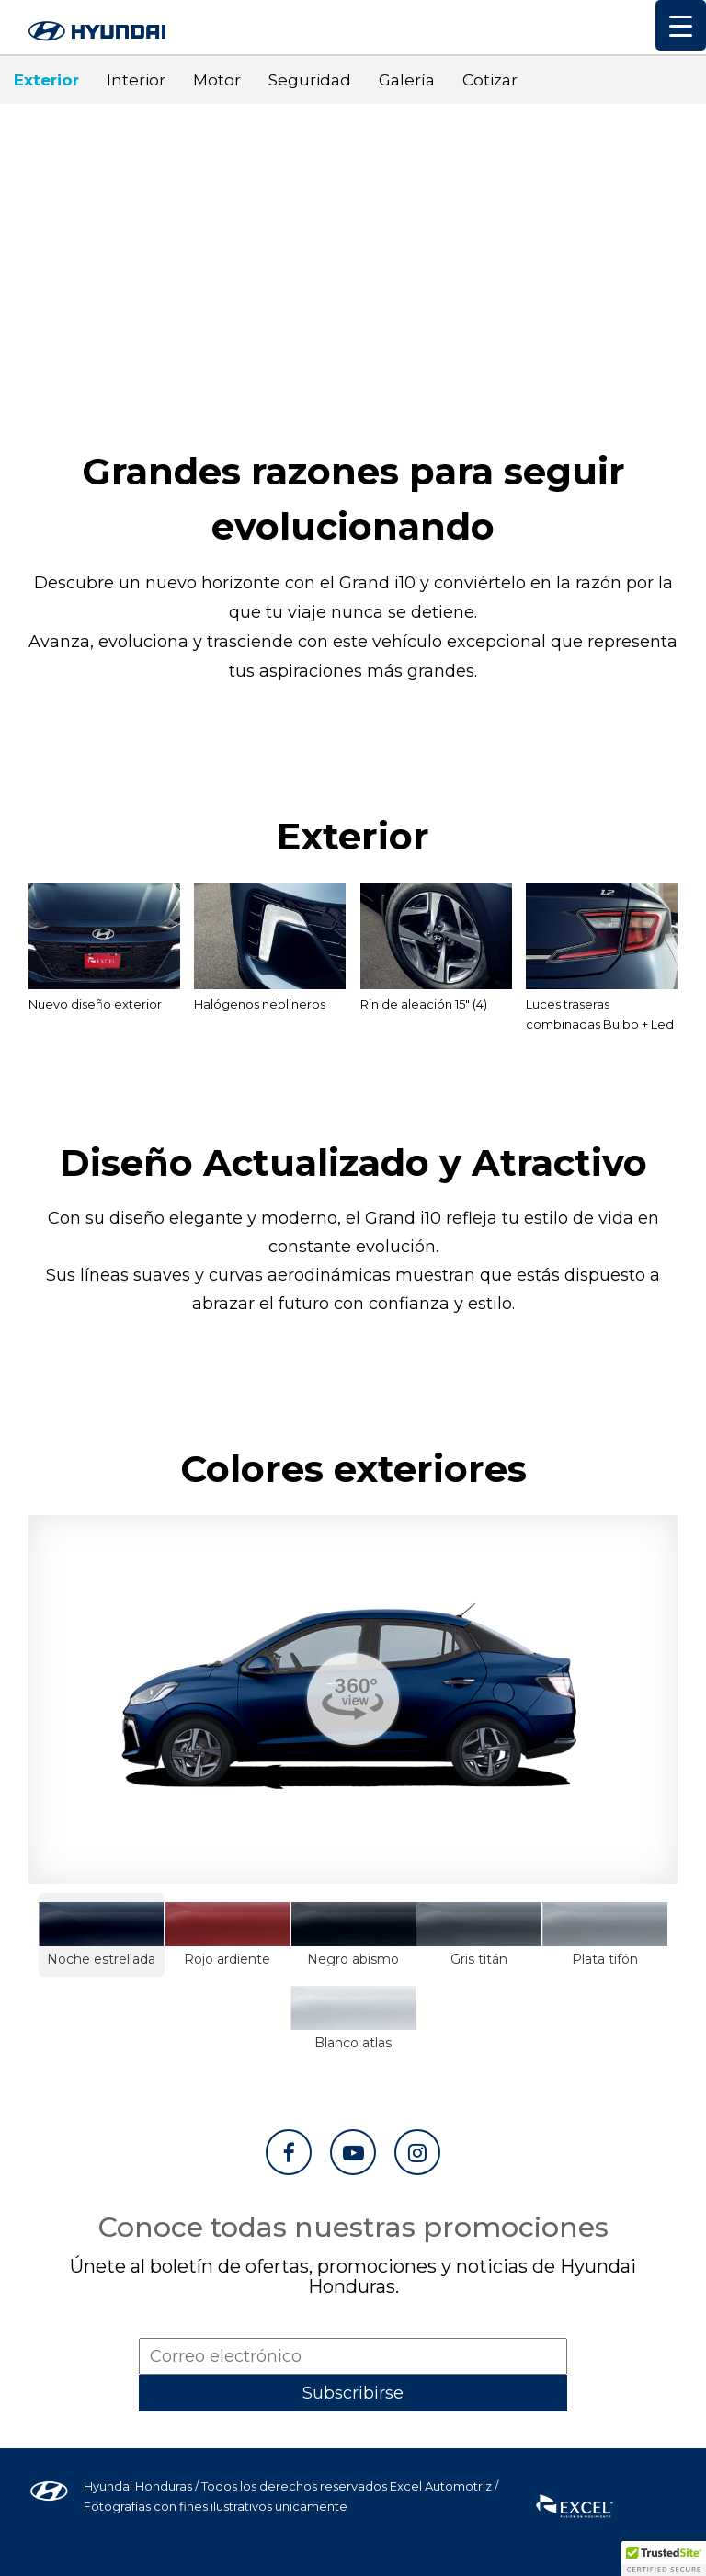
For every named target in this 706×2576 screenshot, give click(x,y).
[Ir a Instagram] (417, 2152)
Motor (217, 80)
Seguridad (309, 80)
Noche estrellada (102, 1934)
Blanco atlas (353, 2018)
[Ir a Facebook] (289, 2152)
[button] (663, 2558)
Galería (407, 80)
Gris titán (479, 1934)
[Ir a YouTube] (353, 2152)
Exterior (46, 80)
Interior (136, 80)
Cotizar (490, 80)
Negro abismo (353, 1934)
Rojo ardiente (227, 1934)
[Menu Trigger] (680, 25)
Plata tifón (605, 1934)
